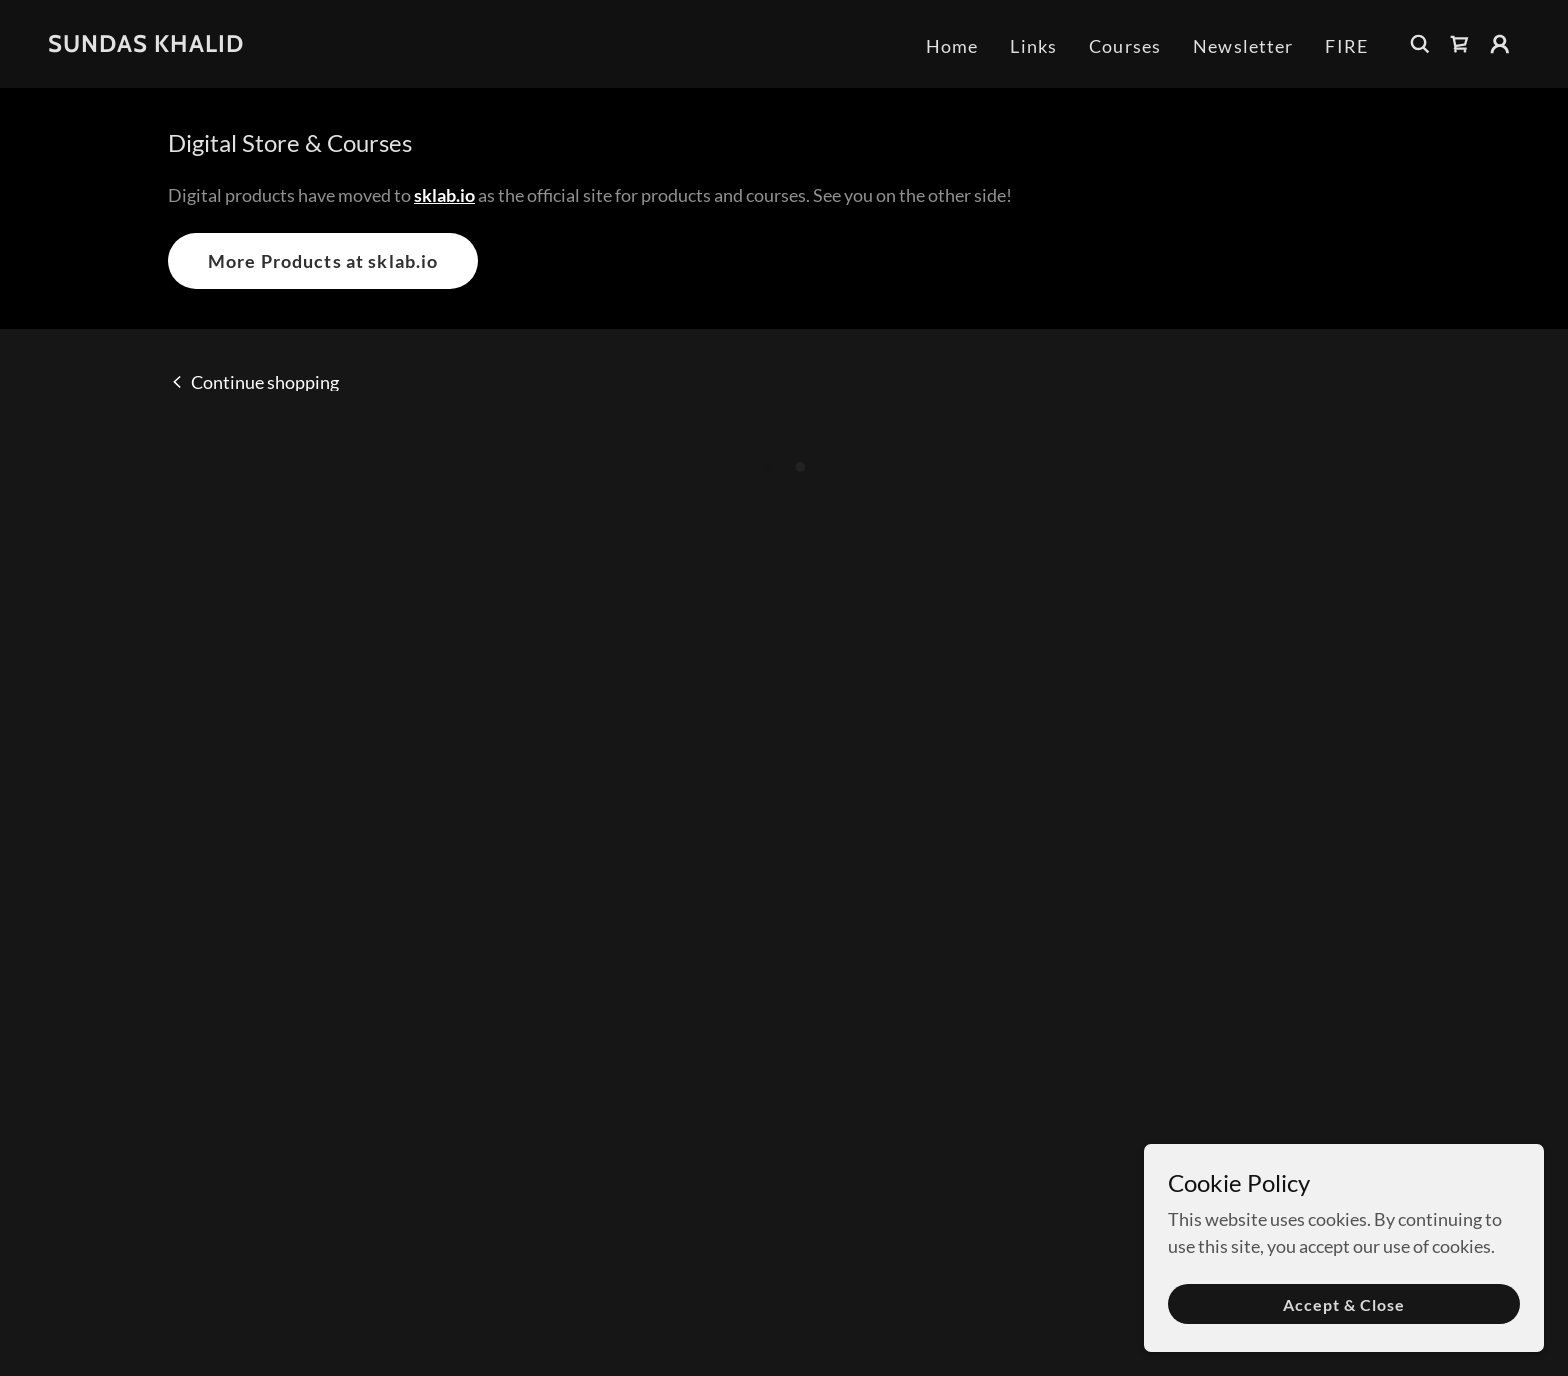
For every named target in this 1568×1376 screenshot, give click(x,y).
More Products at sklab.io (323, 261)
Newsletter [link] (1243, 46)
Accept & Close (1344, 1304)
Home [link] (952, 46)
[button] (1460, 44)
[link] (146, 45)
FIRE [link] (1346, 46)
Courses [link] (1125, 46)
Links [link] (1033, 46)
